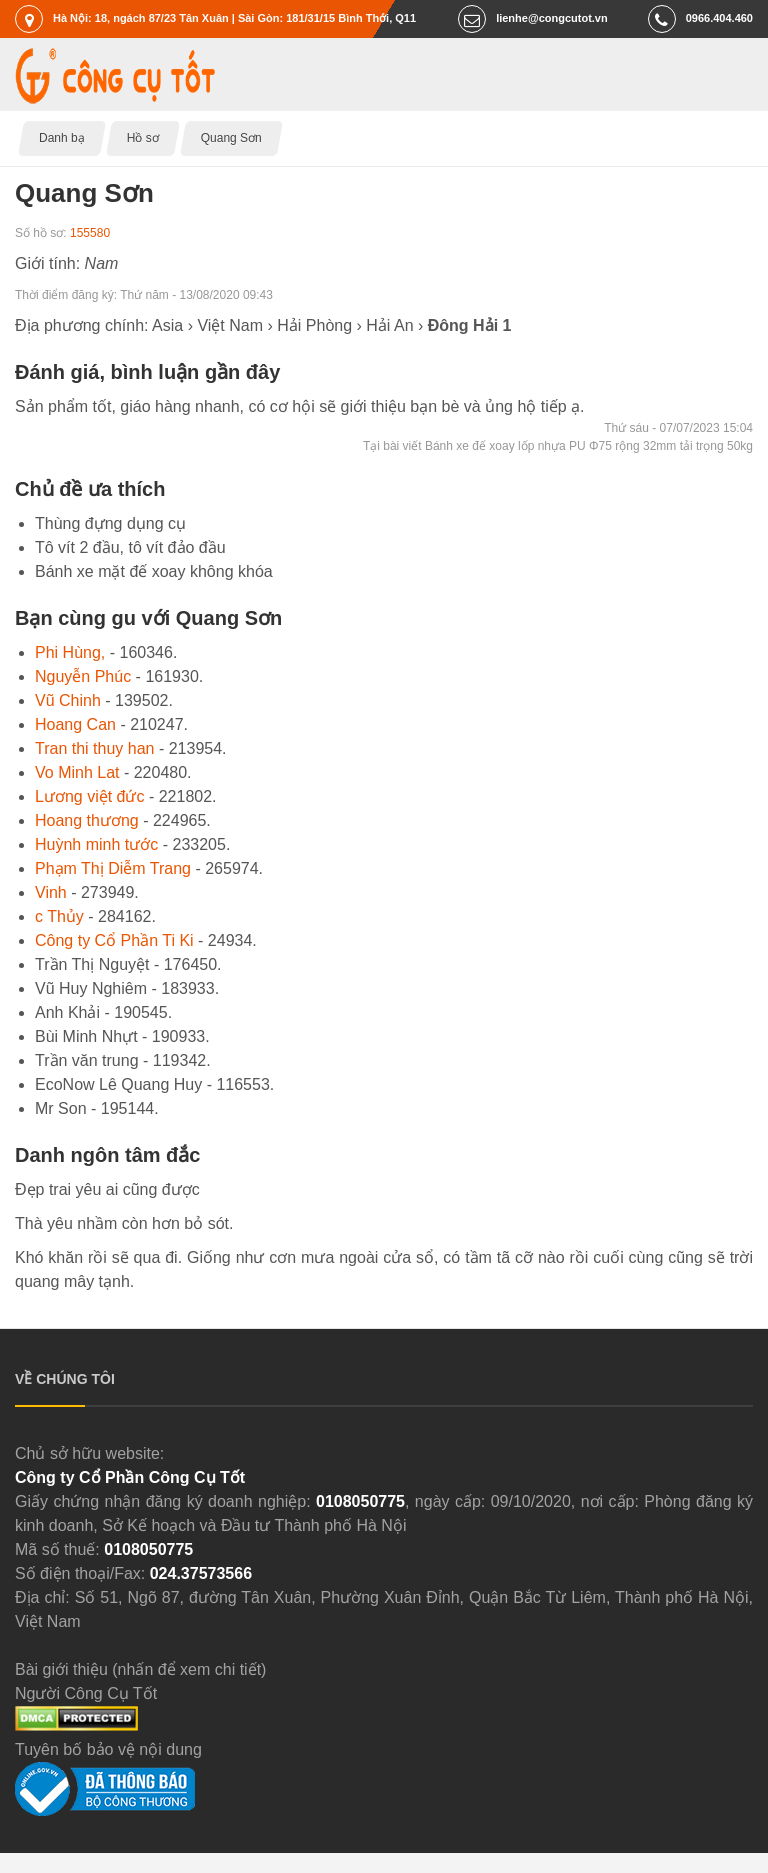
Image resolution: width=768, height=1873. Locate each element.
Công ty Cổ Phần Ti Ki (114, 940)
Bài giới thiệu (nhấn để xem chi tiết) (140, 1669)
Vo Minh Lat (77, 772)
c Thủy (59, 916)
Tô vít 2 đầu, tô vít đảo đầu (130, 547)
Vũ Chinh (68, 700)
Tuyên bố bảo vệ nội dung (108, 1749)
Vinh (51, 892)
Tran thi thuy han (94, 748)
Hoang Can (75, 724)
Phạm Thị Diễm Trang (113, 868)
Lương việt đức (89, 796)
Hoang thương (87, 820)
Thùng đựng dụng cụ (110, 523)
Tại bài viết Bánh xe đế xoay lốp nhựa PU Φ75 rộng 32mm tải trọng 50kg (558, 446)
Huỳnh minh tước (96, 844)
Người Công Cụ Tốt (86, 1693)
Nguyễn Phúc (83, 676)
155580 (90, 233)
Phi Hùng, (70, 652)
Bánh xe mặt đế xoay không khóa (154, 571)
